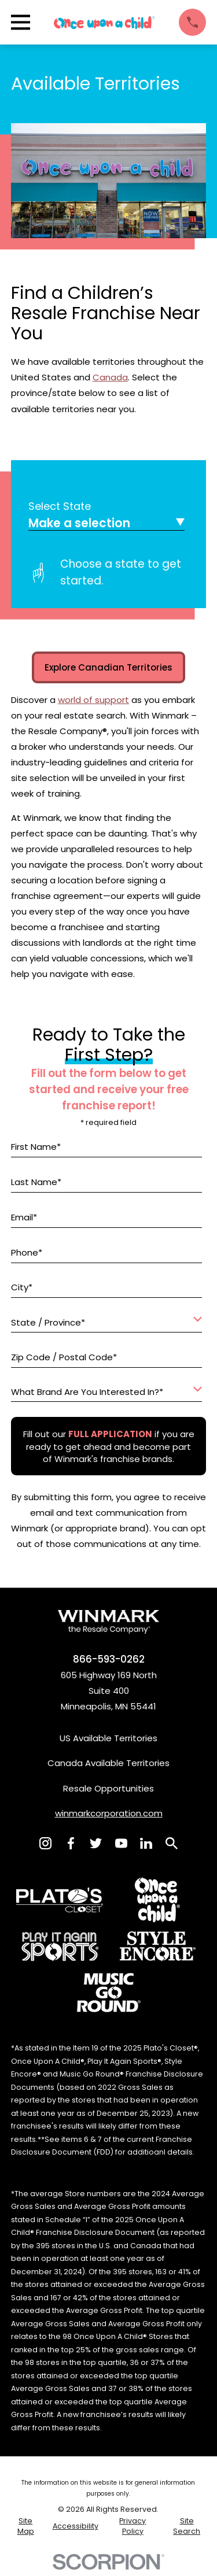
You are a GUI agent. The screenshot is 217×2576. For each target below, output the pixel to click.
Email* (24, 1217)
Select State (59, 506)
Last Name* (36, 1182)
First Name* (36, 1147)
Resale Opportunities (108, 1788)
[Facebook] (71, 1843)
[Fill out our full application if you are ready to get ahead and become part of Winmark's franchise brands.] (110, 1434)
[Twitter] (96, 1843)
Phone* (26, 1253)
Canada (110, 377)
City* (21, 1288)
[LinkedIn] (146, 1843)
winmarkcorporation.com (109, 1813)
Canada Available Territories (108, 1763)
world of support (93, 700)
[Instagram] (45, 1843)
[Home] (104, 22)
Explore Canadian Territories (108, 667)
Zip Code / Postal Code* (64, 1357)
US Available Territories (108, 1738)
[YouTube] (121, 1843)
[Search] (171, 1843)
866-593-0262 (109, 1659)
